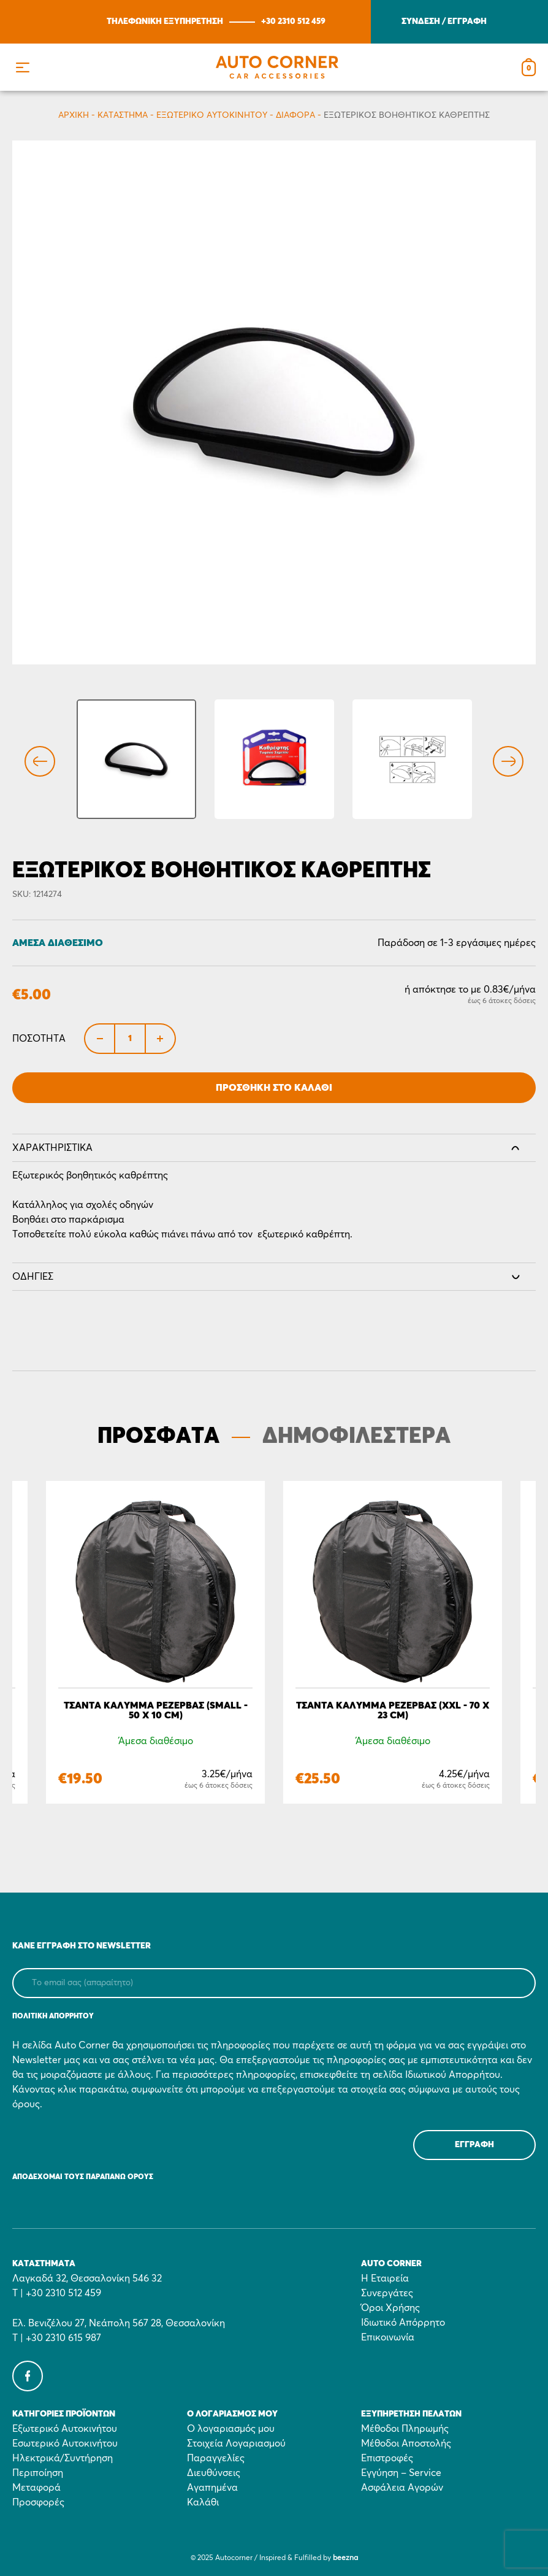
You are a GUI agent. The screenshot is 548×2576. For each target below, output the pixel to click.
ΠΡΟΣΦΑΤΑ (158, 1437)
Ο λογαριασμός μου (231, 2429)
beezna (345, 2558)
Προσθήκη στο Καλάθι (274, 1088)
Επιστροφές (387, 2458)
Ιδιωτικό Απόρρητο (403, 2323)
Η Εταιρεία (385, 2278)
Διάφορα (295, 115)
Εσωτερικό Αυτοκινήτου (65, 2443)
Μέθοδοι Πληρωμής (405, 2429)
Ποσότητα (39, 1039)
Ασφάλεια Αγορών (402, 2488)
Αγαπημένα (212, 2488)
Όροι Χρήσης (390, 2308)
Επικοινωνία (387, 2337)
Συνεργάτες (387, 2293)
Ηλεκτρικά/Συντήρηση (62, 2458)
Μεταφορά (36, 2488)
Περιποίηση (37, 2473)
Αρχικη (73, 115)
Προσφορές (38, 2502)
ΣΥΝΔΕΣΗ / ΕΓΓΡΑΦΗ (444, 21)
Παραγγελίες (216, 2458)
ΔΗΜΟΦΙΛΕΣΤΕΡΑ (356, 1437)
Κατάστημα (122, 115)
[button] (22, 67)
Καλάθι (203, 2502)
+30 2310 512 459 (293, 21)
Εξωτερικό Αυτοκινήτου (211, 115)
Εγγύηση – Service (401, 2473)
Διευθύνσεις (213, 2473)
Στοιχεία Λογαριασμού (236, 2443)
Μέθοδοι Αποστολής (406, 2443)
